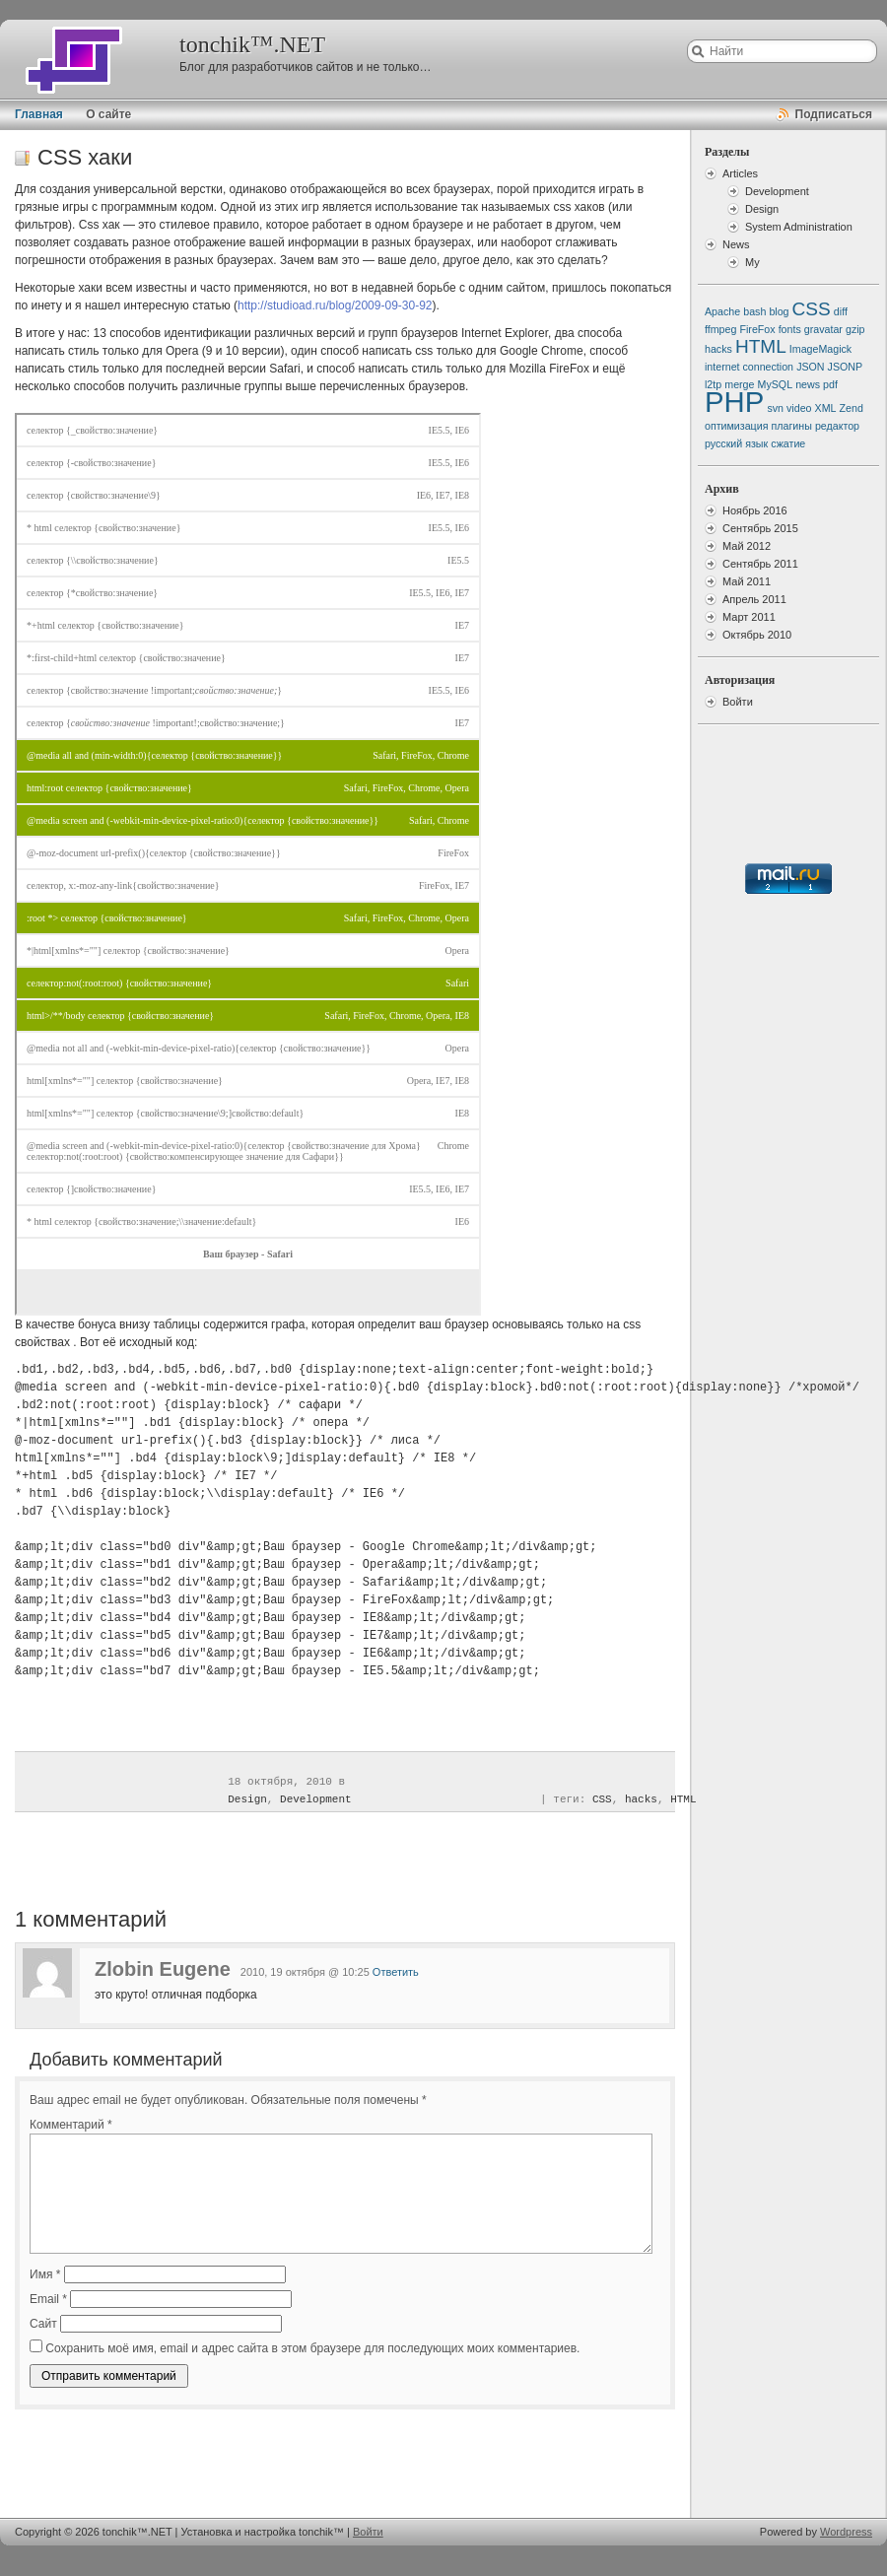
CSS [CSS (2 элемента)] (811, 309)
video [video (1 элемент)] (798, 408)
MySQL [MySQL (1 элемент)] (775, 384)
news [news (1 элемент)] (807, 384)
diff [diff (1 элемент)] (841, 311)
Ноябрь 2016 (754, 510)
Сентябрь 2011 (760, 564)
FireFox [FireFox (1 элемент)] (757, 329)
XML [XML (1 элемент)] (826, 408)
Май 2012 (746, 546)
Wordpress (846, 2532)
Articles (740, 173)
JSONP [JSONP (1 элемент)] (845, 367)
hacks (641, 1799)
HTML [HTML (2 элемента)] (760, 346)
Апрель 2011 (754, 599)
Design (247, 1799)
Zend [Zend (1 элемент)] (851, 408)
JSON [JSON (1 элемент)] (810, 367)
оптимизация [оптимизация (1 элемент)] (736, 426)
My (752, 262)
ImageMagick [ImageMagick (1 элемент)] (820, 349)
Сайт (43, 2324)
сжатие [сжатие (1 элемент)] (788, 443)
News (736, 244)
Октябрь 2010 (756, 635)
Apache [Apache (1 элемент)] (722, 311)
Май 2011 (746, 581)
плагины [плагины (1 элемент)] (792, 426)
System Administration (799, 227)
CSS (602, 1799)
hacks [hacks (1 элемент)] (718, 349)
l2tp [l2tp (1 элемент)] (713, 384)
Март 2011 (749, 617)
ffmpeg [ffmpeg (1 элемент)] (720, 329)
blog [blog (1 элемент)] (778, 311)
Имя (45, 2274)
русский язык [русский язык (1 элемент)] (736, 443)
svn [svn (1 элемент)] (775, 408)
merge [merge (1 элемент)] (739, 384)
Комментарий (71, 2125)
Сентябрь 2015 (760, 528)
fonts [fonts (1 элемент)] (790, 329)
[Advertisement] (242, 2453)
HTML (683, 1799)
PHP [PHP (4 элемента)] (734, 401)
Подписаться (833, 114)
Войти (737, 702)
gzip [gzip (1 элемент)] (855, 329)
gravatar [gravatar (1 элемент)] (823, 329)
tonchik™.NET (252, 44)
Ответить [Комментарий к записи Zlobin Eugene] (396, 1972)
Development (316, 1799)
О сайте (108, 114)
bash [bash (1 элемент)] (754, 311)
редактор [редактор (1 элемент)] (837, 426)
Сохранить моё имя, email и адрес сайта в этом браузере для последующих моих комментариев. (312, 2348)
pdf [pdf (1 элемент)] (830, 384)
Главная (39, 114)
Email (48, 2299)
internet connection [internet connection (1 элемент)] (749, 367)
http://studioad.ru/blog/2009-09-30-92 (335, 305)
